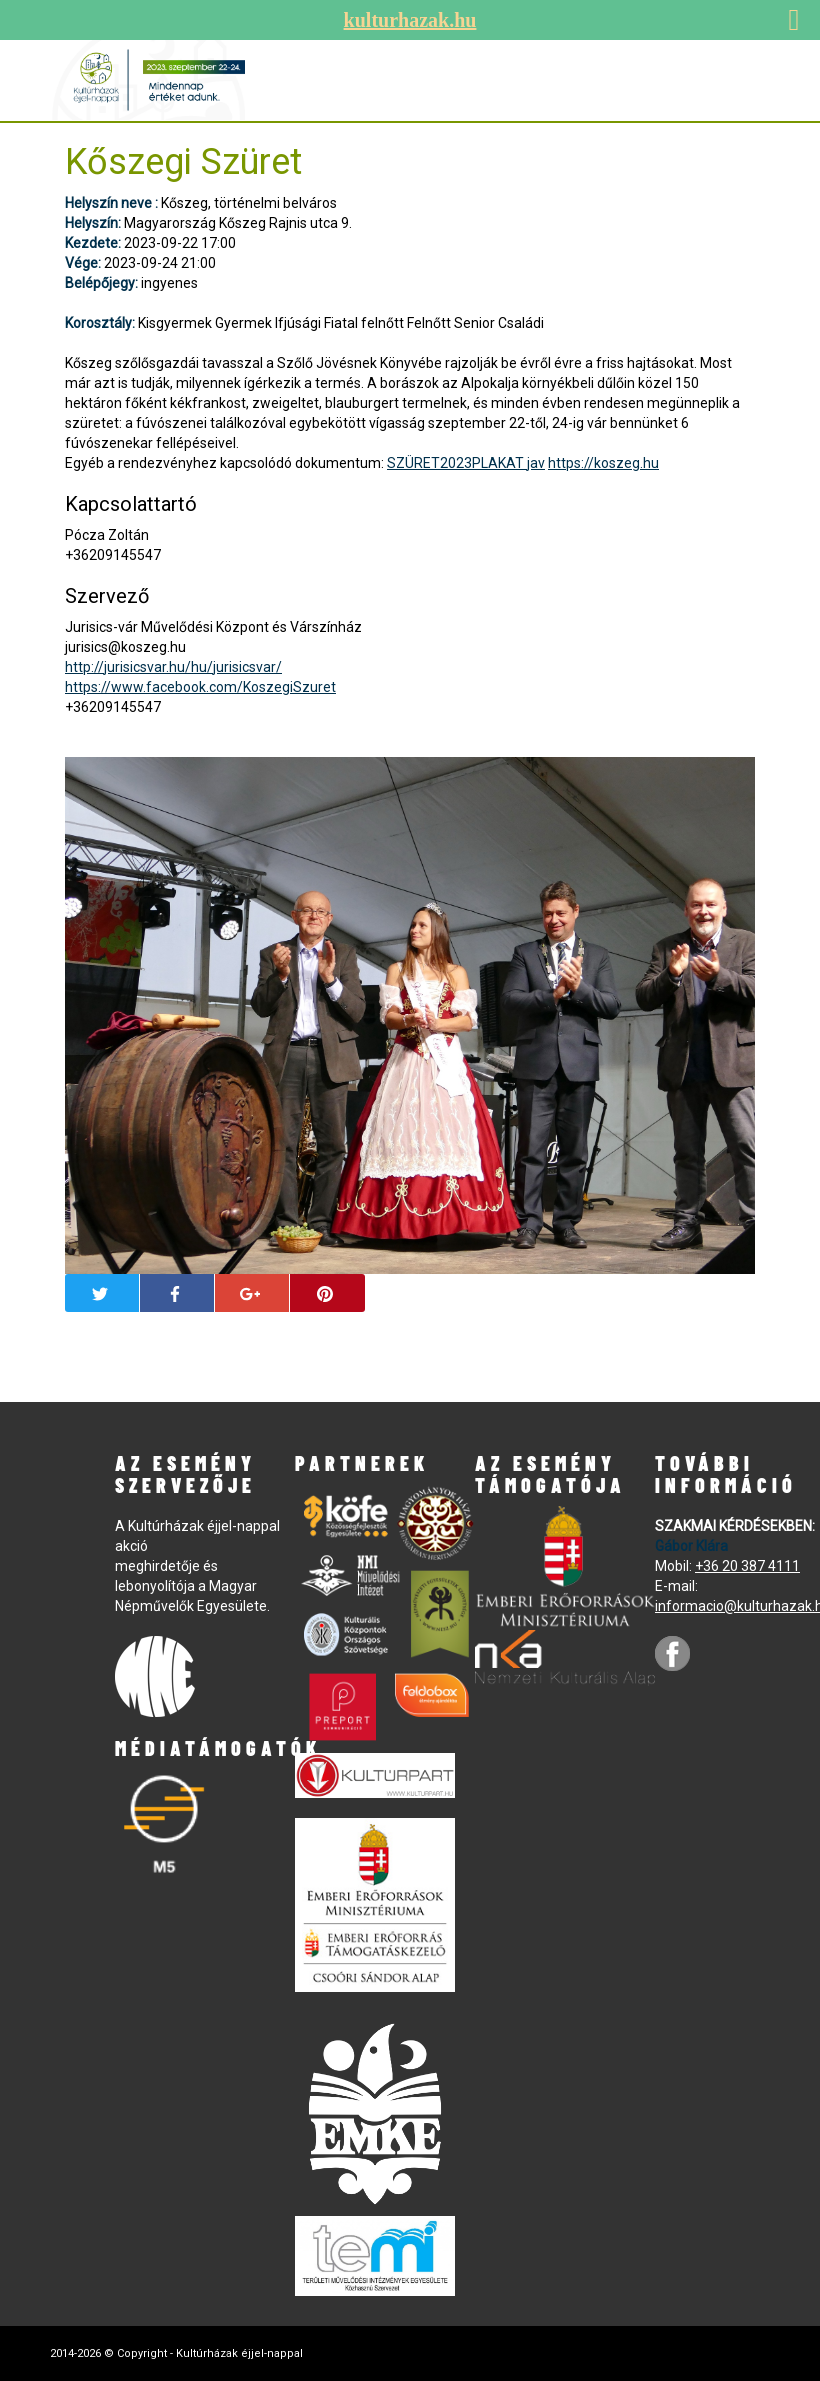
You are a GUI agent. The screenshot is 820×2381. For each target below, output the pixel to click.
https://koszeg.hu (603, 463)
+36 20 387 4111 (747, 1566)
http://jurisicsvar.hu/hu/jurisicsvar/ (173, 667)
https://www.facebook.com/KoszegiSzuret (200, 687)
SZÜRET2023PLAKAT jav (466, 463)
